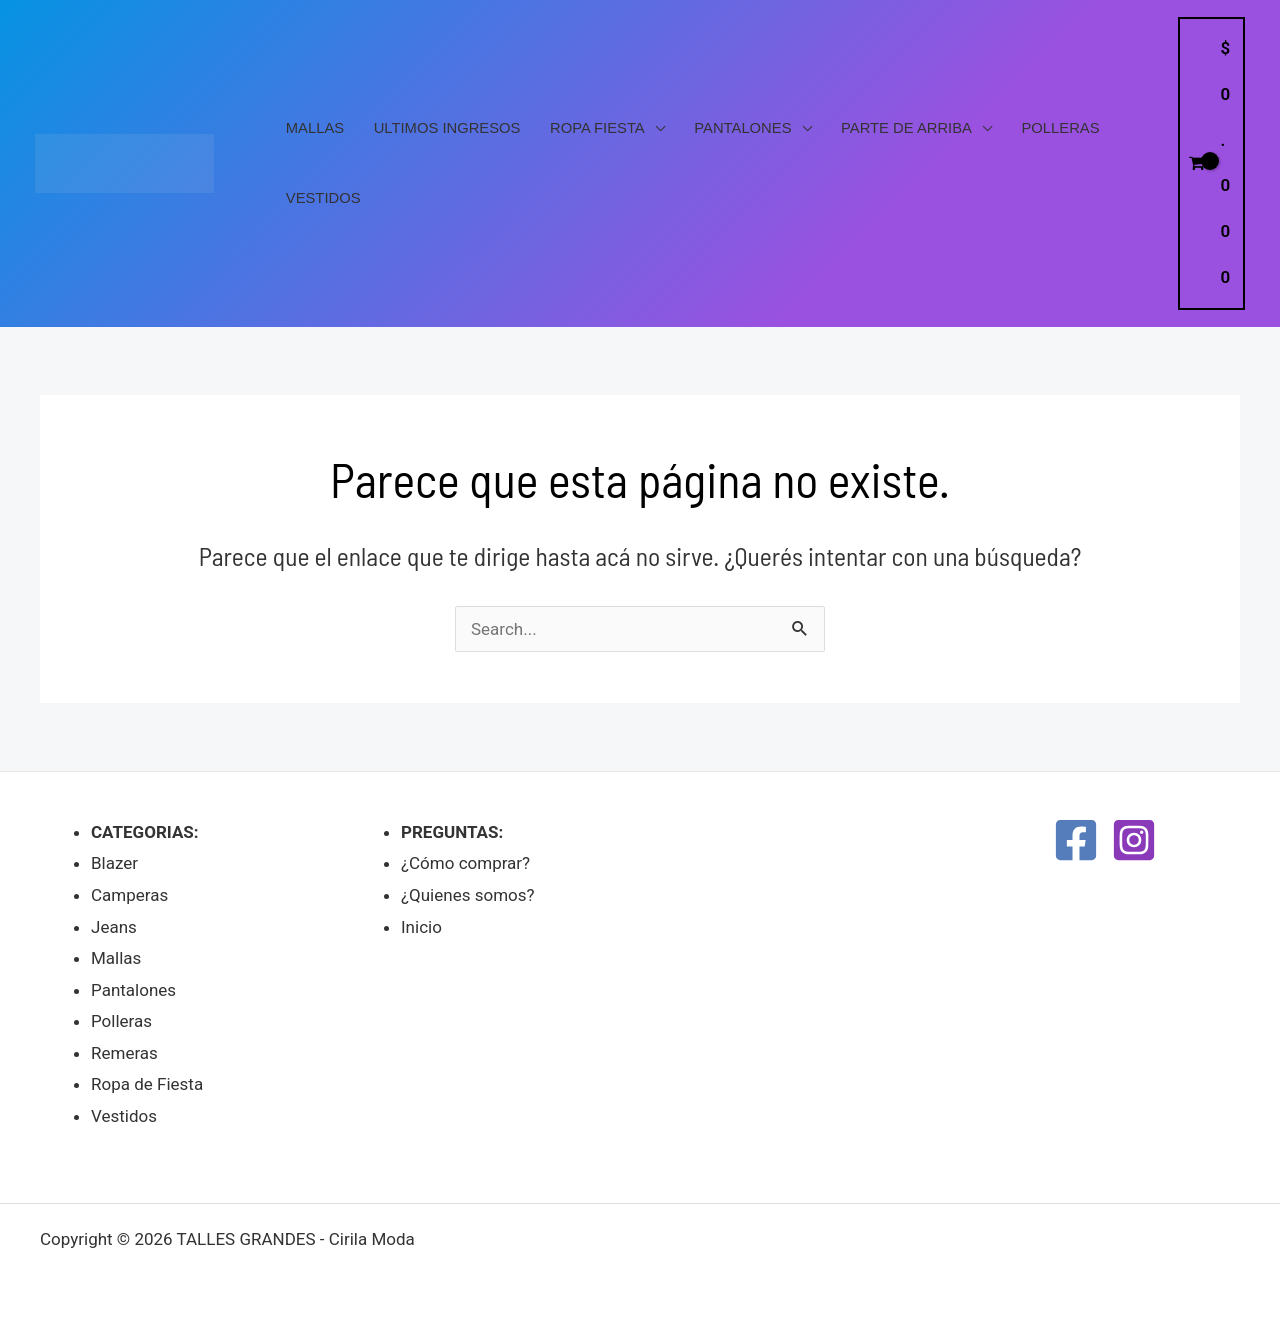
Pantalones (742, 128)
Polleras (1061, 128)
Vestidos (323, 198)
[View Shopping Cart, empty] (1211, 163)
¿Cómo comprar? (465, 863)
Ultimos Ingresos (447, 128)
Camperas (129, 895)
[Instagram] (1134, 840)
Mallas (315, 128)
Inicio (421, 927)
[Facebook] (1076, 840)
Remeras (124, 1053)
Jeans (114, 927)
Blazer (114, 863)
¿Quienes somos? (468, 895)
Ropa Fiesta (597, 128)
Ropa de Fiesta (147, 1084)
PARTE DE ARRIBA (906, 128)
